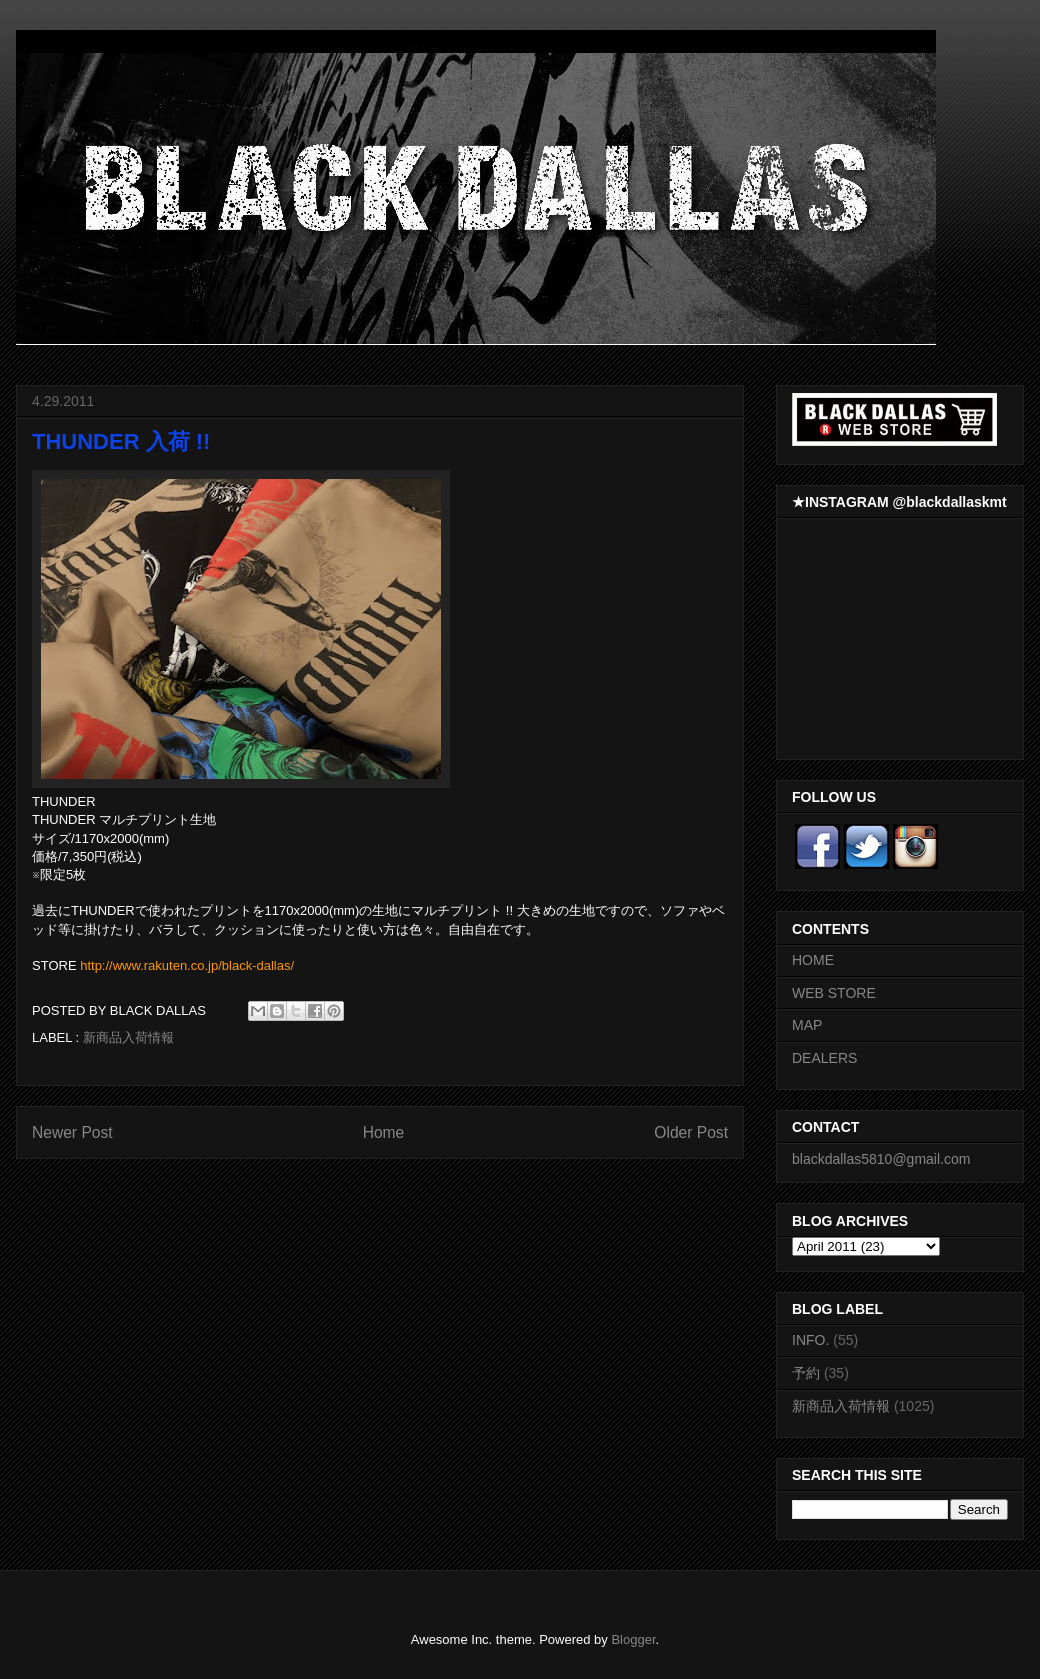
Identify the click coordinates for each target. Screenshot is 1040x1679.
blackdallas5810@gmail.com (881, 1159)
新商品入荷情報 (128, 1037)
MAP (807, 1025)
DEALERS (824, 1058)
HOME (813, 960)
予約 (806, 1373)
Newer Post (72, 1132)
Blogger (633, 1639)
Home (384, 1132)
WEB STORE (834, 993)
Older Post (691, 1132)
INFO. (810, 1340)
